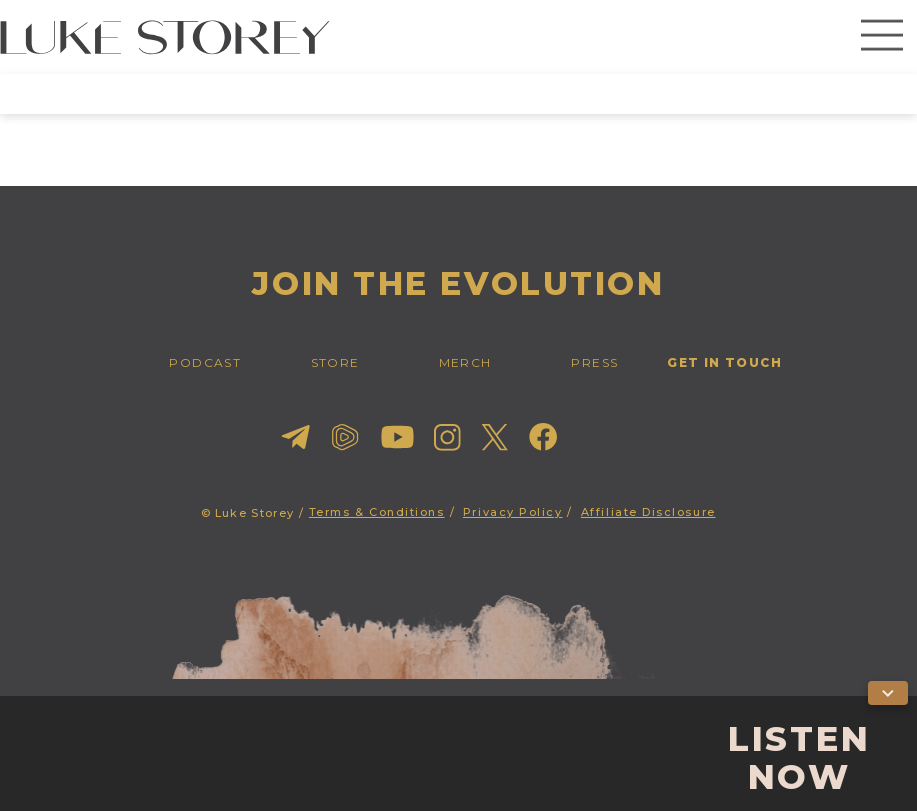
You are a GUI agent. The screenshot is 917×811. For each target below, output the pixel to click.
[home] (165, 37)
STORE (335, 362)
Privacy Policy (513, 512)
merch (465, 362)
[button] (882, 37)
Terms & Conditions (377, 512)
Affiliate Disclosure (648, 512)
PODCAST (205, 362)
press (594, 362)
